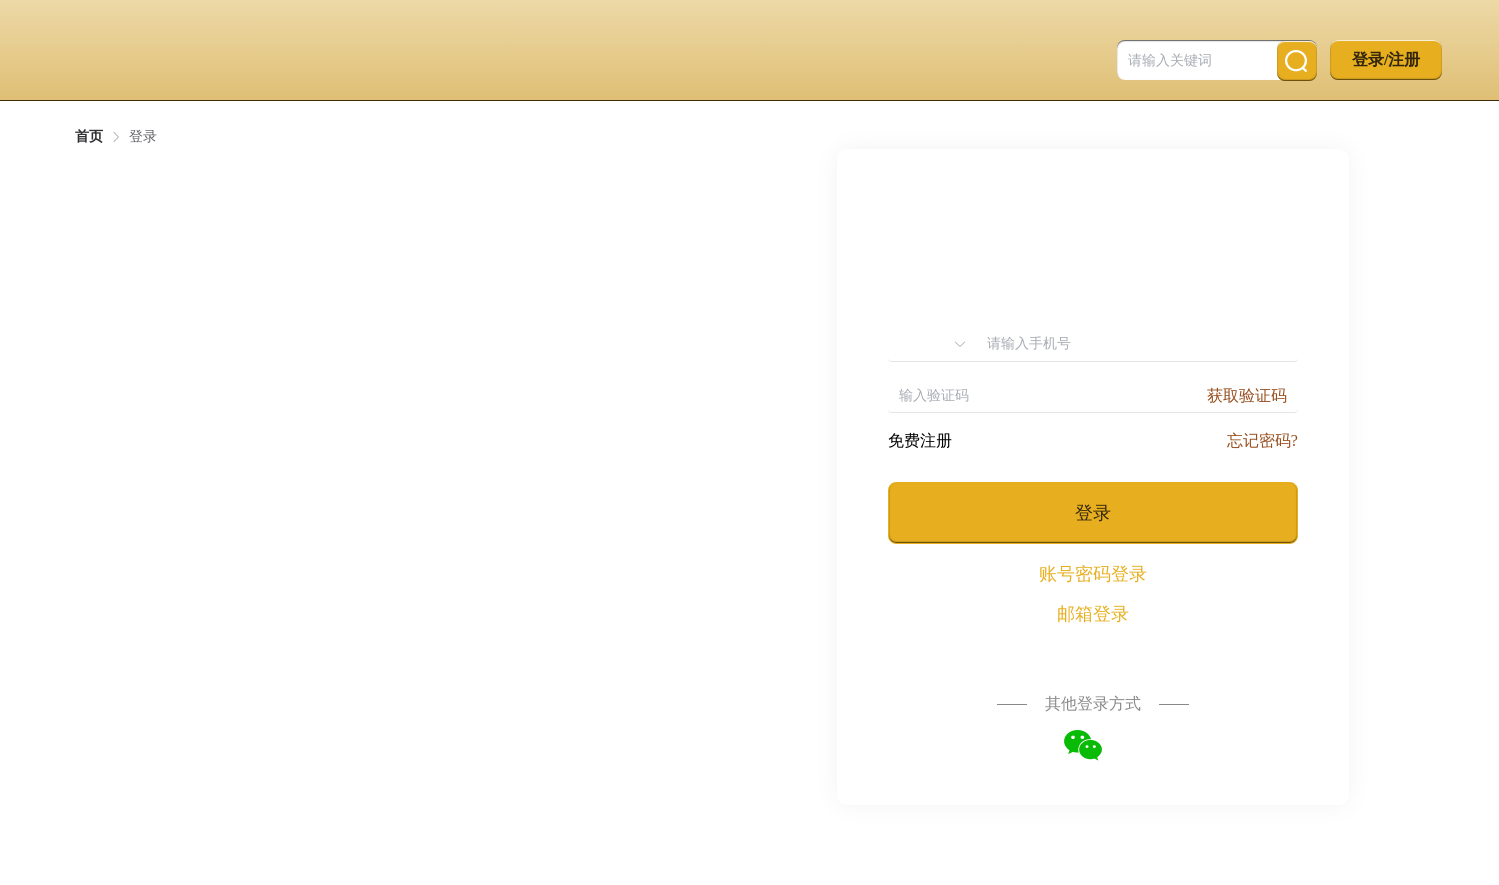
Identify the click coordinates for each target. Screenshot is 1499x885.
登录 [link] (143, 137)
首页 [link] (89, 137)
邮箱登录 (1093, 614)
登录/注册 (1386, 59)
